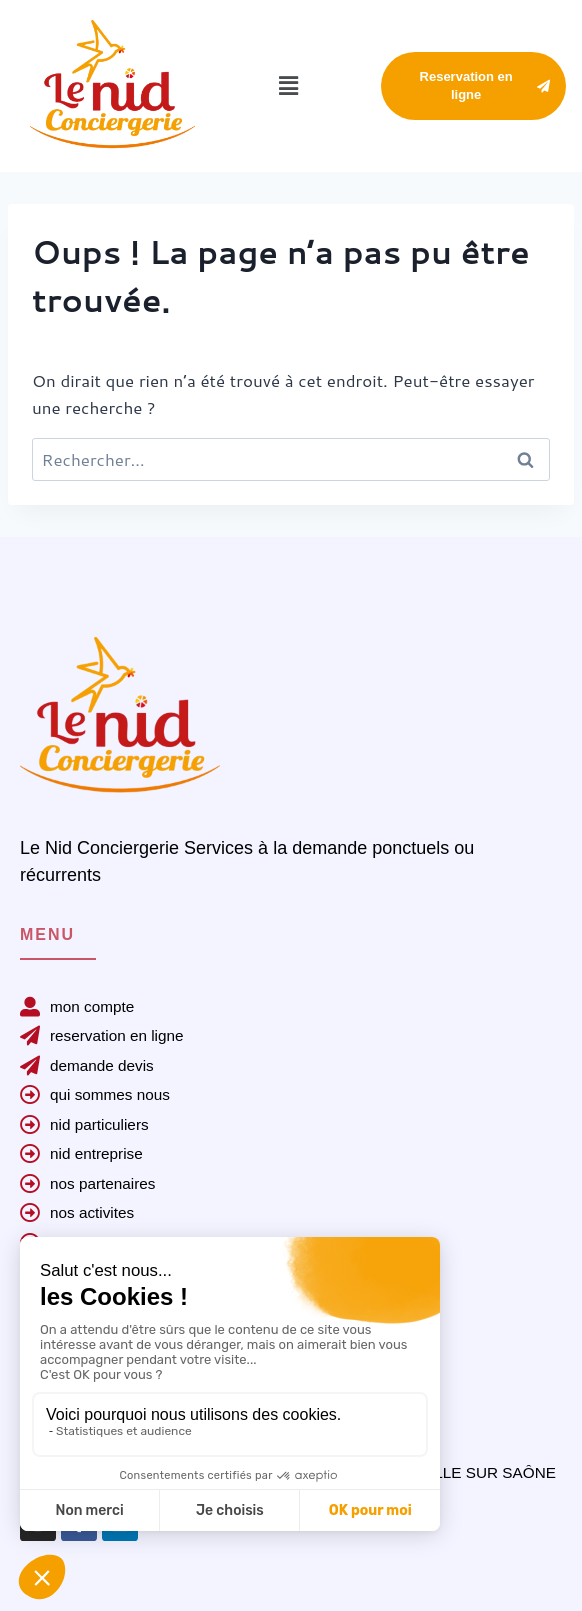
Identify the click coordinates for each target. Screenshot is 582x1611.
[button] (288, 85)
